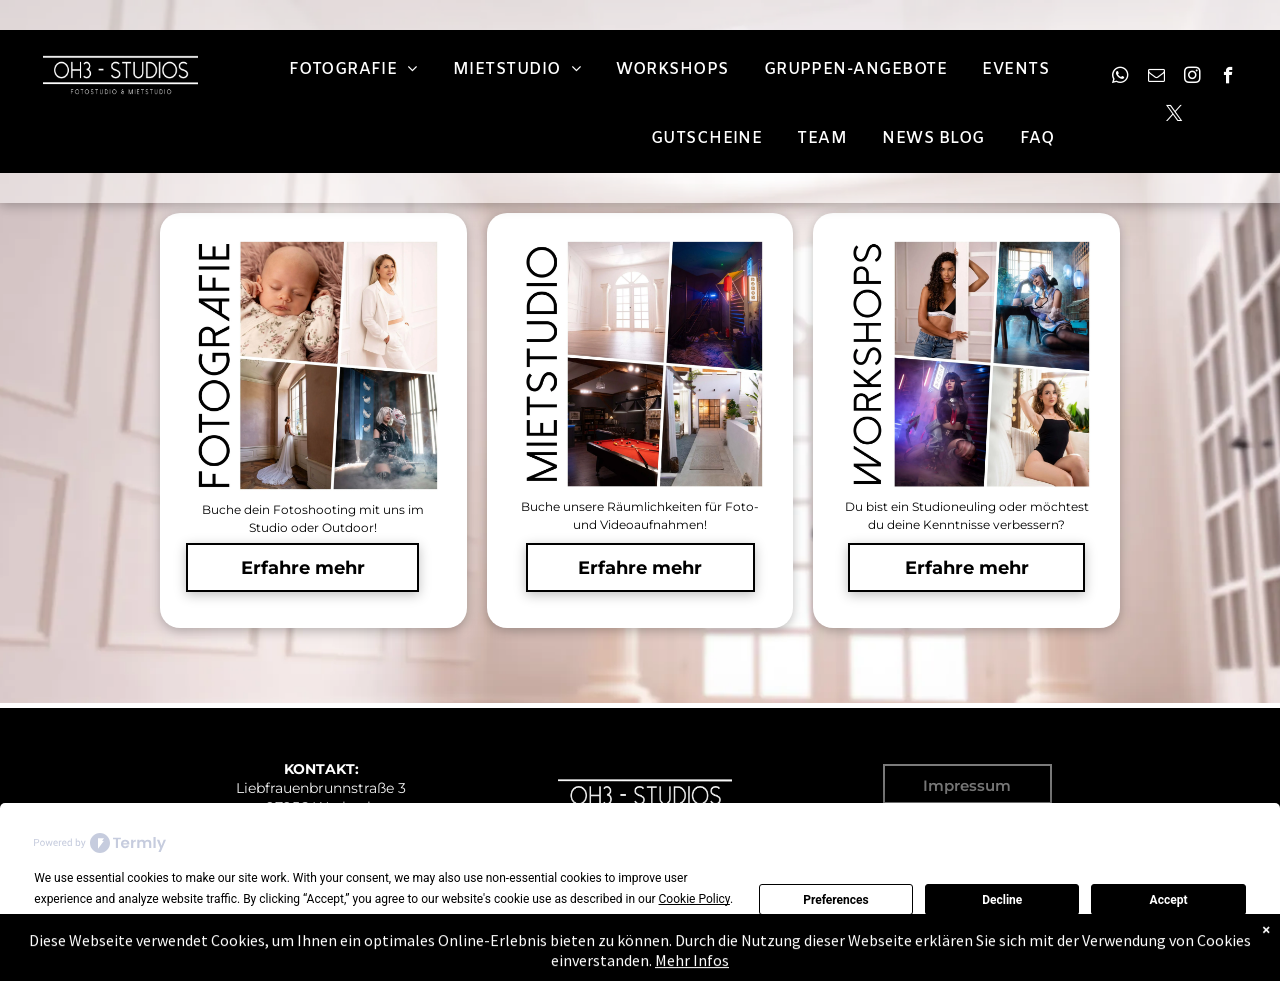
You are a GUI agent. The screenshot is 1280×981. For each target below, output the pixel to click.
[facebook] (1228, 78)
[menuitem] (356, 69)
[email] (1156, 78)
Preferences (836, 900)
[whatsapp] (1120, 78)
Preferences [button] (390, 920)
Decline (1002, 900)
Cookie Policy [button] (694, 899)
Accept (1169, 900)
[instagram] (1192, 78)
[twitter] (1174, 116)
